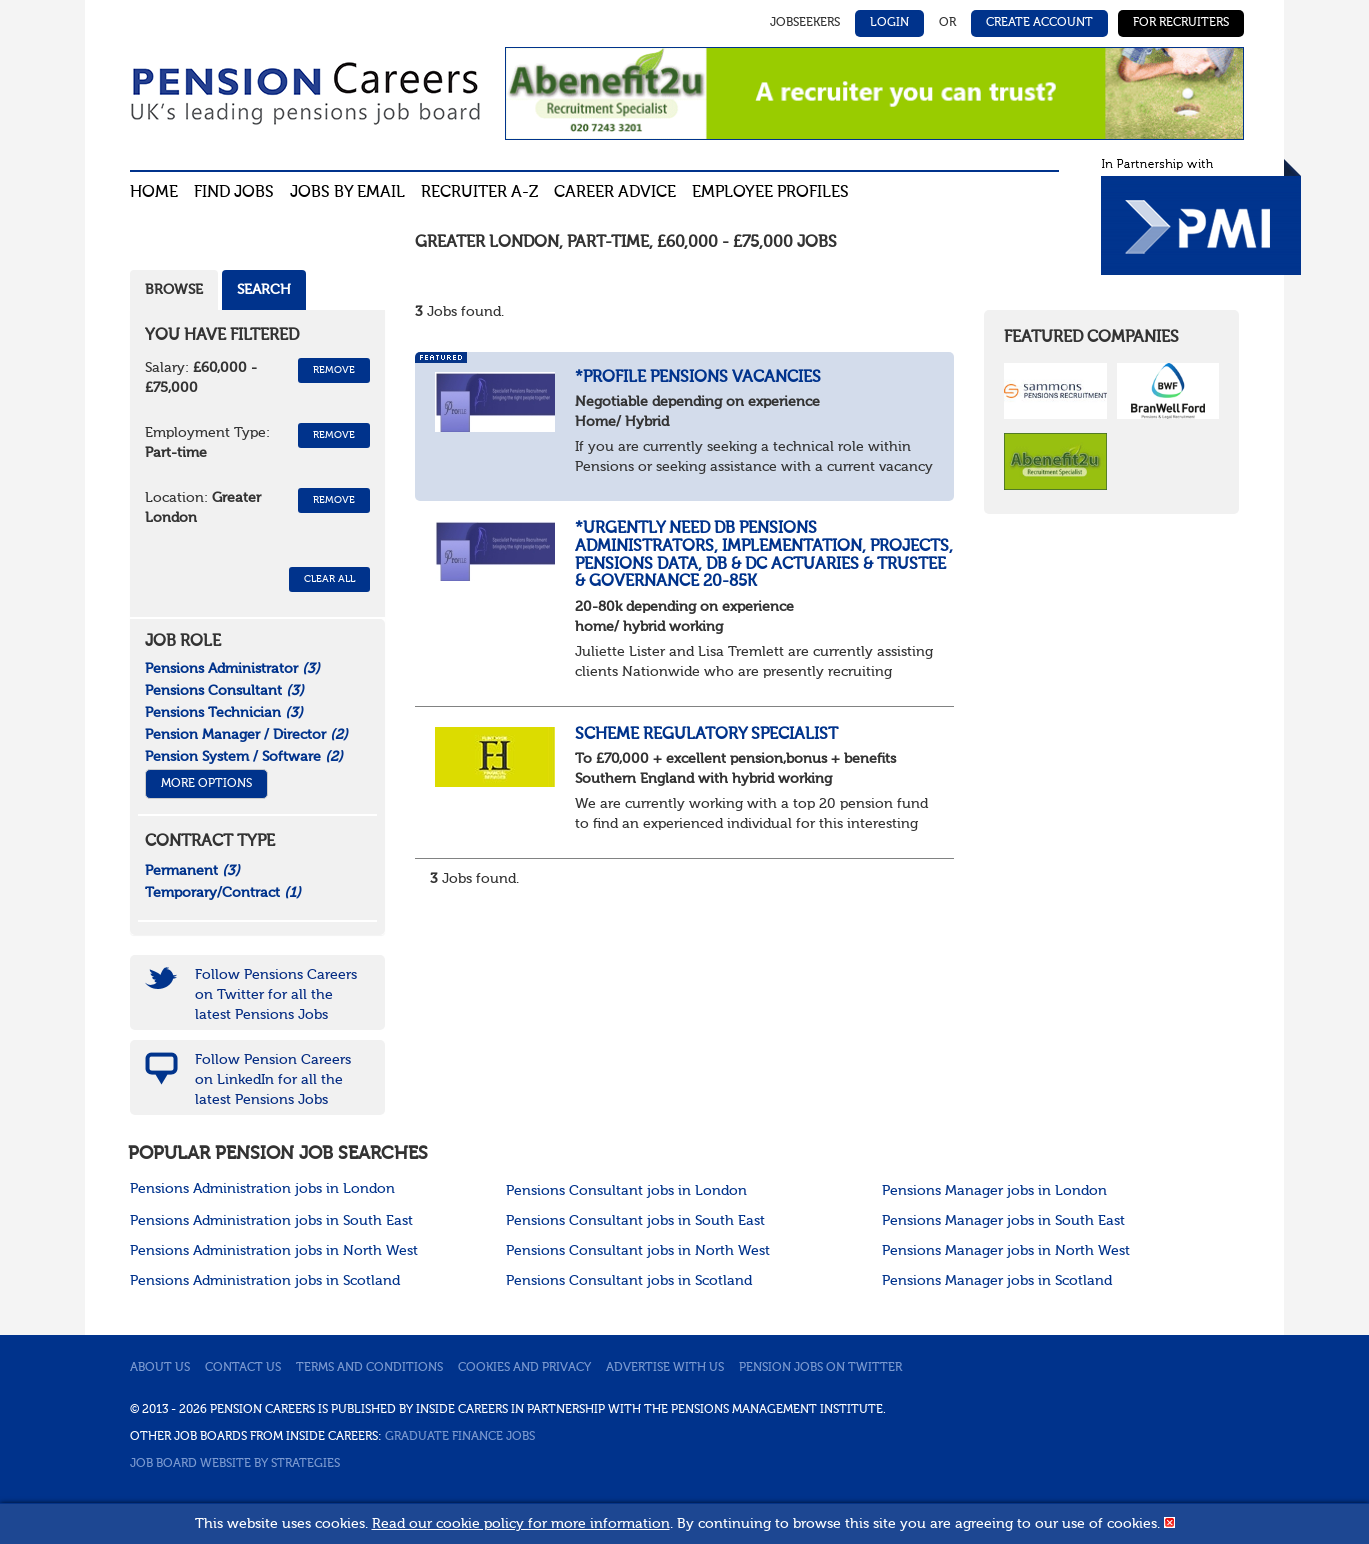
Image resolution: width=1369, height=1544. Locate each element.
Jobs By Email (347, 193)
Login (889, 23)
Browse (174, 290)
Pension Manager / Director (246, 735)
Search (264, 290)
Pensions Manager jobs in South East (1003, 1221)
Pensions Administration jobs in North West (274, 1251)
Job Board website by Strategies (235, 1464)
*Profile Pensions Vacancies (698, 378)
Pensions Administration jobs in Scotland (265, 1281)
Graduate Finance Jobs (460, 1437)
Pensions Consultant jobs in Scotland (629, 1281)
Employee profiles (770, 193)
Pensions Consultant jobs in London (626, 1191)
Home (154, 193)
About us (160, 1368)
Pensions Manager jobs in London (994, 1191)
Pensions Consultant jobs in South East (635, 1221)
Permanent (192, 871)
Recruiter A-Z (479, 193)
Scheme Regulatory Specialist (706, 735)
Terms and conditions (369, 1368)
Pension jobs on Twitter (820, 1368)
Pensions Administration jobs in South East (271, 1221)
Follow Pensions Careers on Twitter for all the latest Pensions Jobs (276, 995)
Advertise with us (665, 1368)
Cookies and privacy (524, 1368)
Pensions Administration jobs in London (262, 1189)
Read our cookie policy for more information (521, 1524)
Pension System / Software (244, 757)
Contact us (243, 1368)
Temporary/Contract (223, 893)
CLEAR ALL (329, 579)
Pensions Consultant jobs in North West (638, 1251)
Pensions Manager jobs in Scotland (997, 1281)
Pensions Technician (224, 713)
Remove (334, 370)
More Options (206, 784)
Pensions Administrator (232, 669)
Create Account (1039, 23)
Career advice (615, 193)
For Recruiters (1181, 23)
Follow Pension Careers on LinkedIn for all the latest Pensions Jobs (273, 1080)
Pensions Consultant (224, 691)
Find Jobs (234, 193)
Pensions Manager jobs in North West (1006, 1251)
